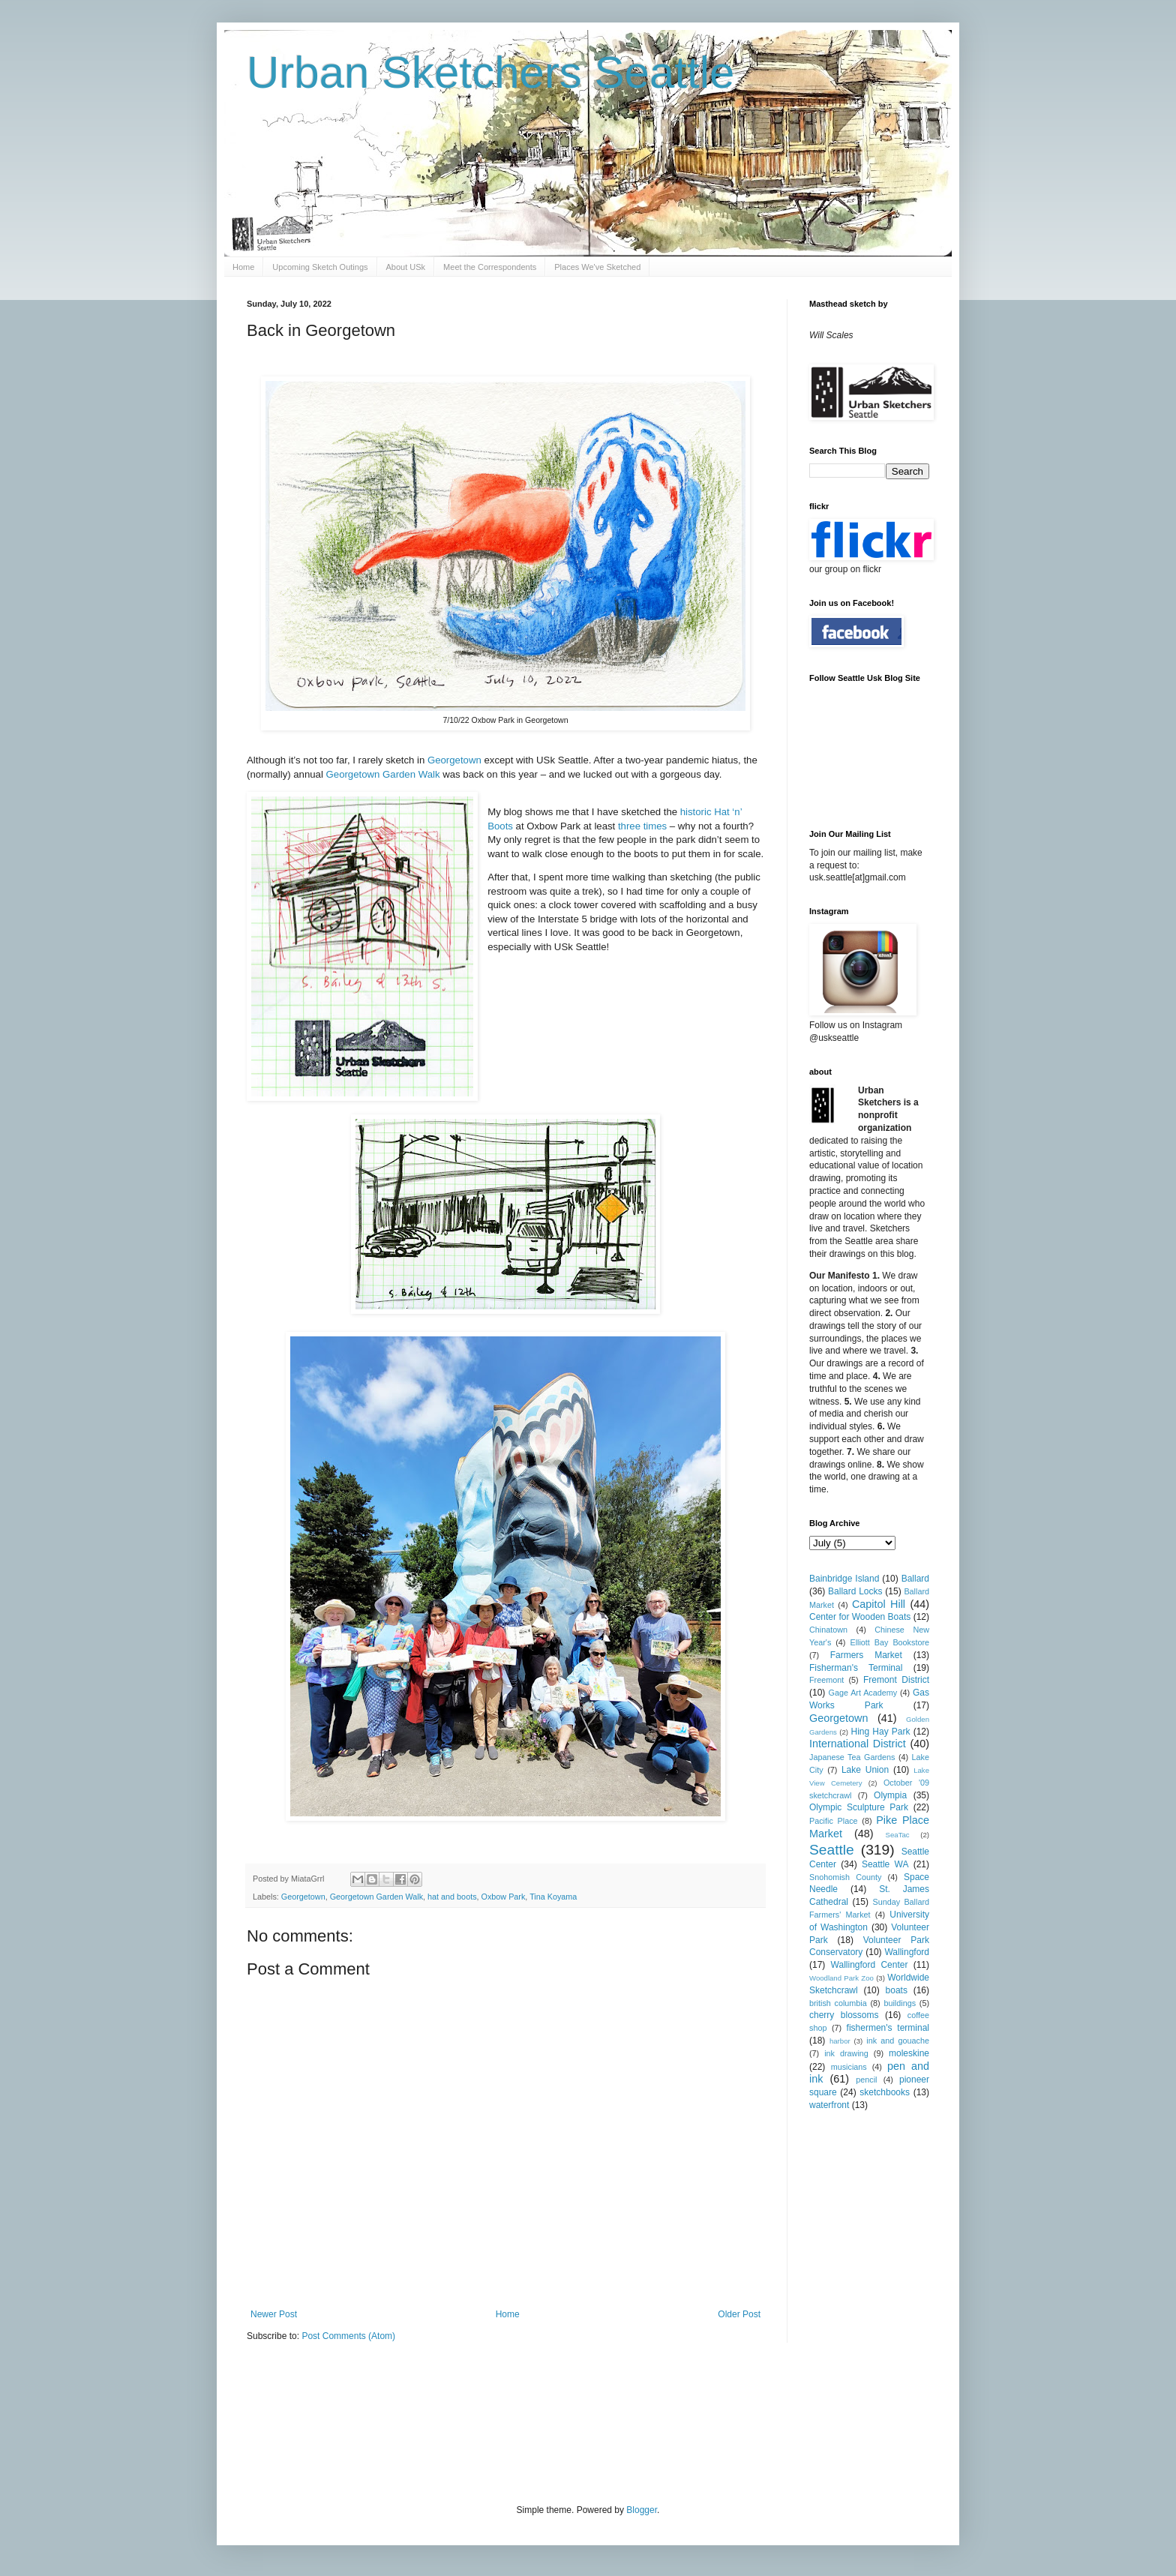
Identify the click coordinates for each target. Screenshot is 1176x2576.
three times (642, 826)
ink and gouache (897, 2040)
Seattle (831, 1850)
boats (897, 1990)
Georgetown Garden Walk (383, 774)
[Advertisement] (520, 2421)
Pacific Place (833, 1820)
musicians (849, 2066)
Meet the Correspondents (489, 266)
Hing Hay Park (880, 1731)
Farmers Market (866, 1655)
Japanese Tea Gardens (852, 1757)
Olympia (890, 1795)
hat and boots (452, 1896)
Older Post (739, 2314)
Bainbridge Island (844, 1578)
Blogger (641, 2510)
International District (857, 1744)
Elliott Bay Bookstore (889, 1642)
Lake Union (865, 1770)
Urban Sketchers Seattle (490, 72)
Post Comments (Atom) (348, 2336)
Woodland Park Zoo (841, 1978)
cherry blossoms (844, 2015)
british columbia (838, 2003)
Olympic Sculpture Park (858, 1807)
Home (243, 266)
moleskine (909, 2053)
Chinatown (828, 1629)
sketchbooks (885, 2092)
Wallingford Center (869, 1965)
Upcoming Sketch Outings (320, 266)
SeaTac (898, 1835)
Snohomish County (845, 1877)
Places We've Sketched (597, 266)
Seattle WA (885, 1864)
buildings (900, 2003)
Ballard (915, 1578)
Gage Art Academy (863, 1692)
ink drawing (846, 2053)
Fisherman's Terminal (855, 1668)
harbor (840, 2041)
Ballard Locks (855, 1591)
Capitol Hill (878, 1604)
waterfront (829, 2105)
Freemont (826, 1679)
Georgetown (456, 760)
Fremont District (896, 1680)
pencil (866, 2079)
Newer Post (273, 2314)
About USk (406, 266)
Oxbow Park (504, 1896)
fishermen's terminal (888, 2028)
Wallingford (906, 1952)
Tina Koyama (553, 1896)
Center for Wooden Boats (859, 1617)
